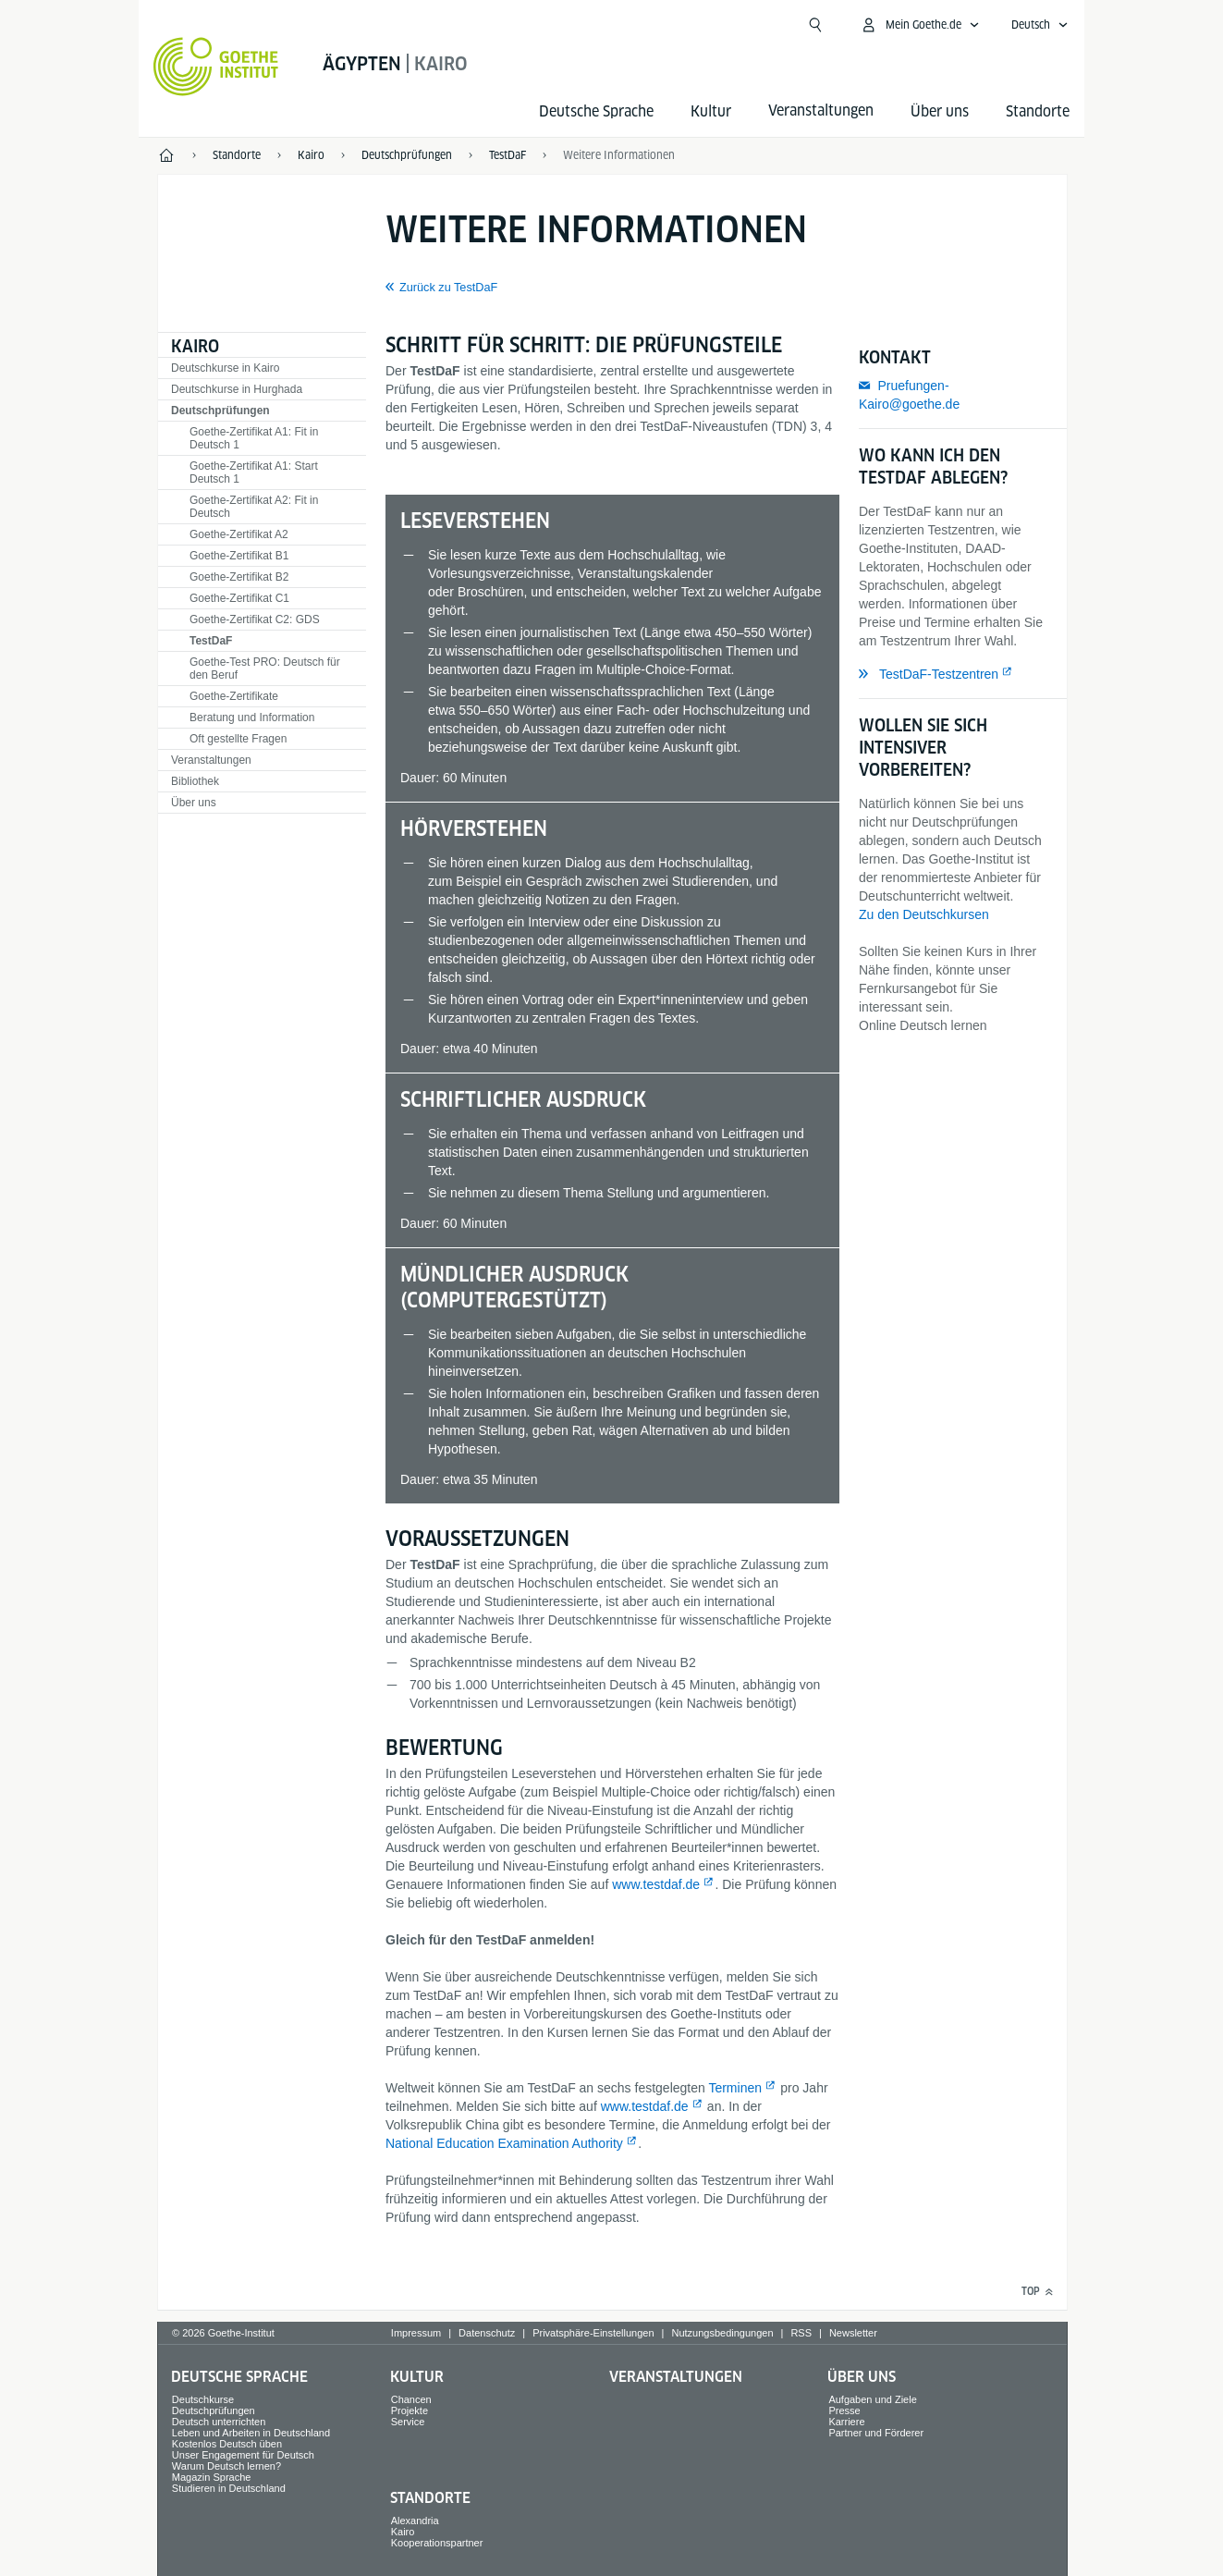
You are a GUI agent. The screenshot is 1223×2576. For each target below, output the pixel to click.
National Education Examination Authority (504, 2143)
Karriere (846, 2421)
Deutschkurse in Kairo (225, 368)
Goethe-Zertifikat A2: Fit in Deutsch (254, 507)
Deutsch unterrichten (219, 2421)
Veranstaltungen (211, 760)
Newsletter (853, 2332)
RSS (801, 2332)
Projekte (409, 2410)
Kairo (195, 346)
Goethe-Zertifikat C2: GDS (255, 619)
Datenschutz (487, 2332)
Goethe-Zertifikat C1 (239, 598)
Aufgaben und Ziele (872, 2399)
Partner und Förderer (875, 2432)
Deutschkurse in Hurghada (236, 389)
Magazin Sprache (211, 2477)
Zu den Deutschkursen (924, 914)
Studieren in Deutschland (229, 2488)
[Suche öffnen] (815, 25)
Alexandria (415, 2520)
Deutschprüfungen (220, 410)
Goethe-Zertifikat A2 (239, 534)
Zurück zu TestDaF (448, 287)
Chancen (411, 2399)
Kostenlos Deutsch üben (227, 2443)
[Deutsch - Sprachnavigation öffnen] (1040, 25)
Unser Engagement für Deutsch (243, 2454)
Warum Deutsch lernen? (226, 2466)
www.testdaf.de (656, 1884)
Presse (844, 2410)
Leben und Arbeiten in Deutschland (251, 2432)
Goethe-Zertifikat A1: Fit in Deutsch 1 (254, 438)
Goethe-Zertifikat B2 (239, 576)
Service (408, 2421)
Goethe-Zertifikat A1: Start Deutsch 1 (254, 472)
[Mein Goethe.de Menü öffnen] (920, 25)
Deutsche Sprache (596, 111)
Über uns (940, 111)
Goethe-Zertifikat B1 (239, 555)
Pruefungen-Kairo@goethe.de (909, 394)
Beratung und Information (252, 717)
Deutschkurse (203, 2399)
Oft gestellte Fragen (238, 738)
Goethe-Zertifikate (234, 696)
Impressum (416, 2332)
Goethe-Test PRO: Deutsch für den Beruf (265, 668)
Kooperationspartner (437, 2542)
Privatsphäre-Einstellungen (593, 2332)
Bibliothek (195, 781)
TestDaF (211, 640)
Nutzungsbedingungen (722, 2332)
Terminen (735, 2087)
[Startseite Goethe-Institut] (215, 66)
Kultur (711, 111)
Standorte (1038, 111)
